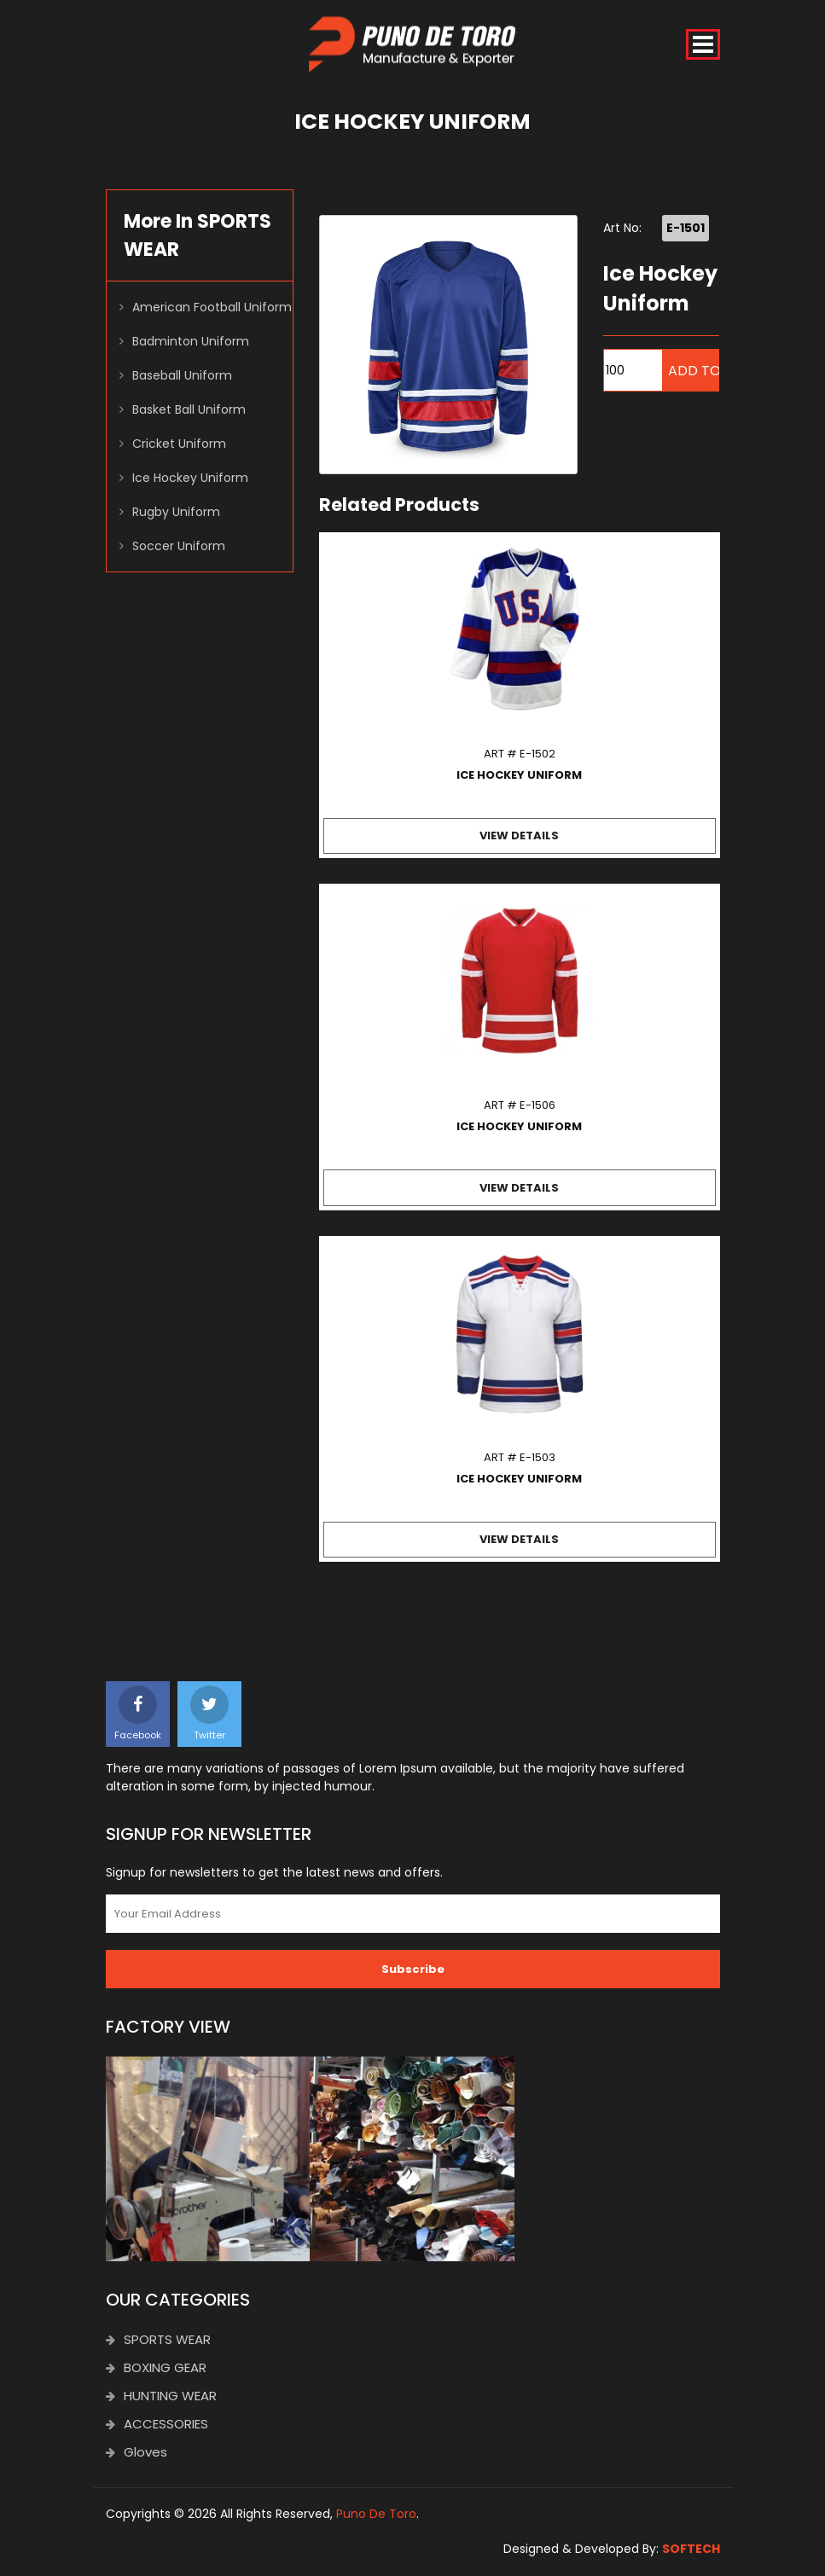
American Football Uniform (212, 307)
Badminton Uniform (190, 342)
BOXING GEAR (156, 2368)
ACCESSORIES (157, 2425)
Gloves (136, 2453)
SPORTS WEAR (158, 2340)
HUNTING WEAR (161, 2396)
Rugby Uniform (176, 512)
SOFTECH (691, 2549)
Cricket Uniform (179, 444)
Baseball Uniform (182, 376)
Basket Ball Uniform (189, 410)
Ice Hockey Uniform (190, 478)
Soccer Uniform (178, 546)
